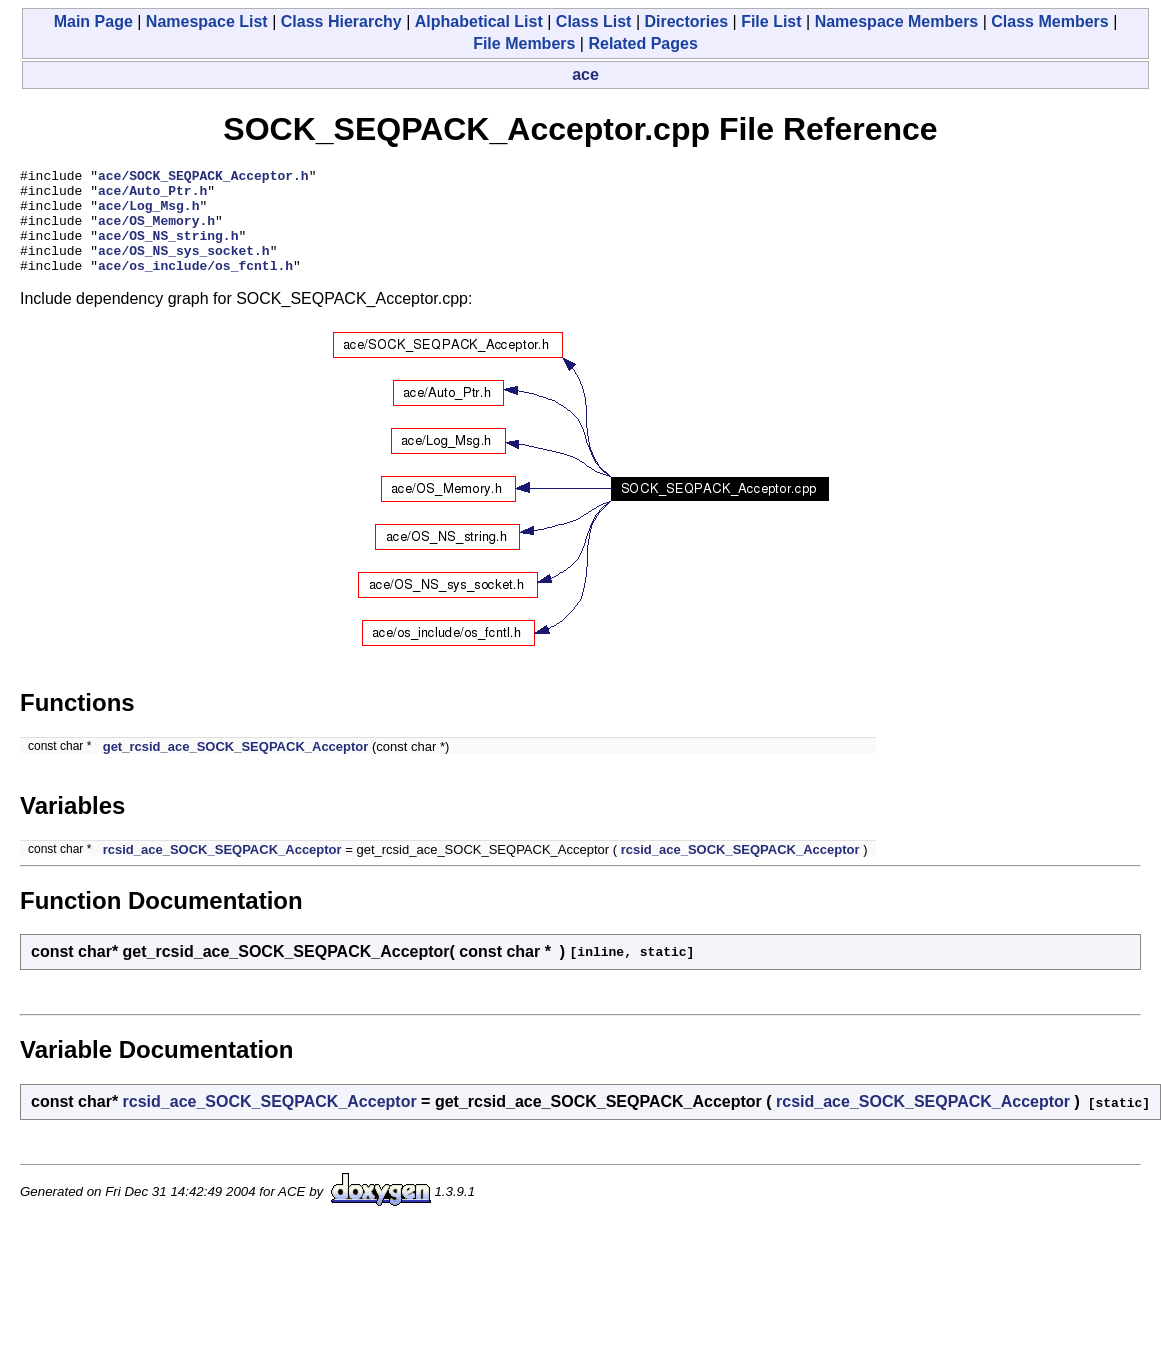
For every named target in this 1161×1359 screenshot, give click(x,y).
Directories (686, 21)
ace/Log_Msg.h (148, 214)
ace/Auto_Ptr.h (152, 196)
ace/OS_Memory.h (156, 232)
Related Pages (642, 43)
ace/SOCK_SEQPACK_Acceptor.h (203, 178)
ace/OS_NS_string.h (168, 250)
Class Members (1049, 21)
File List (771, 21)
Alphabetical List (479, 21)
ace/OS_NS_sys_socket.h (184, 268)
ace (585, 74)
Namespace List (207, 21)
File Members (524, 43)
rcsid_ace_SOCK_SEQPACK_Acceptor (222, 870)
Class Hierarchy (341, 21)
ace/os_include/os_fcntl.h (195, 286)
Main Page (93, 21)
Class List (594, 21)
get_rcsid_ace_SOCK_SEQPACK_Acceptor (236, 767)
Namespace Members (897, 21)
